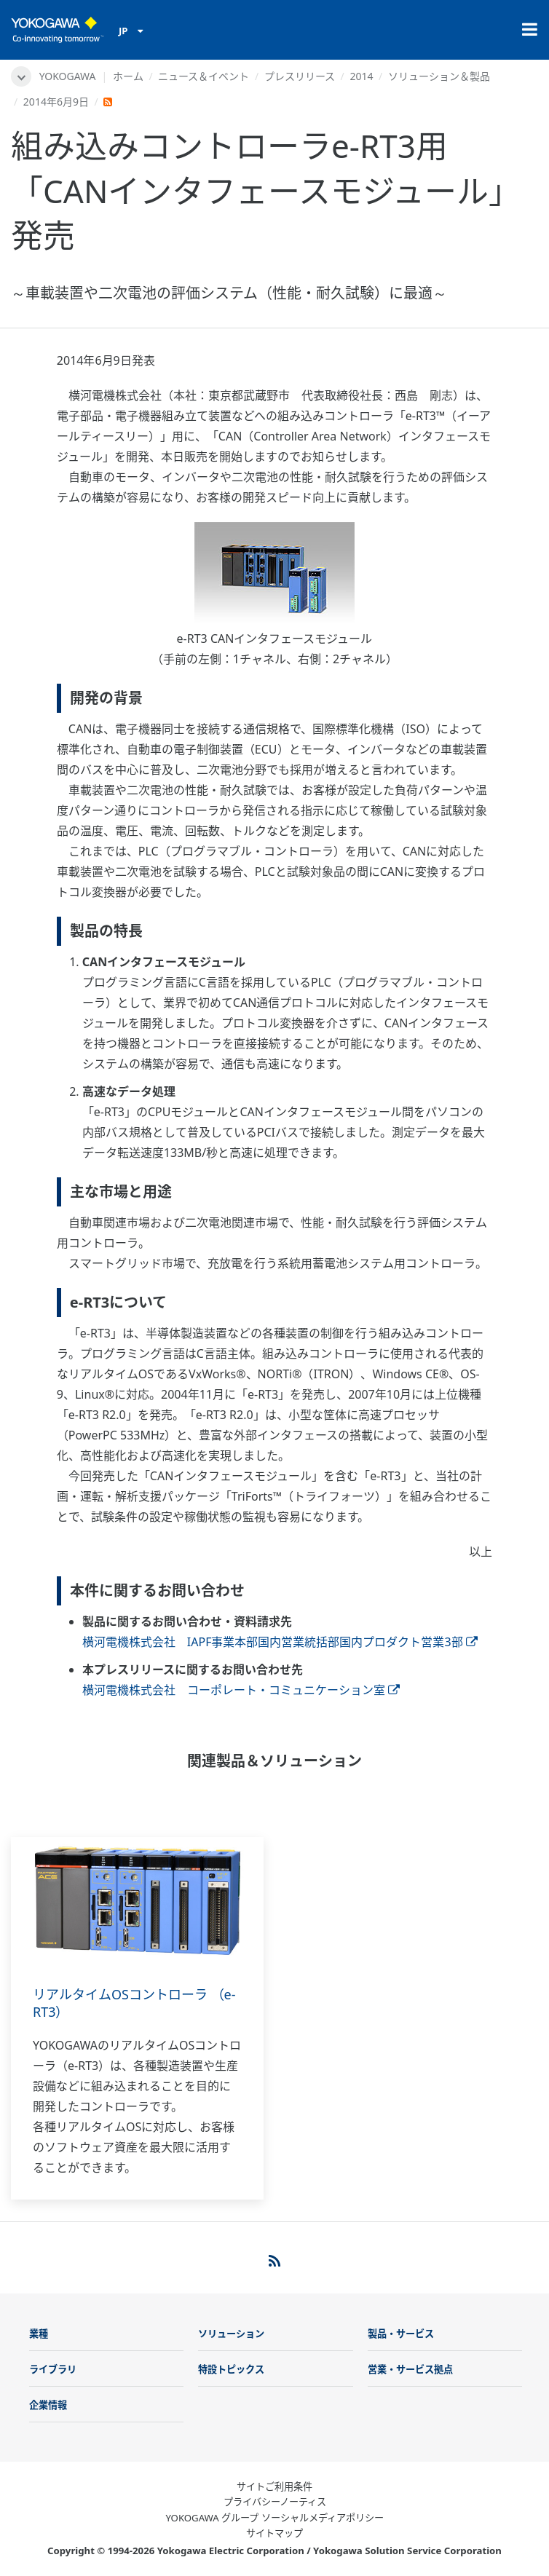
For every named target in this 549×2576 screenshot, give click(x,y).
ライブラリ (52, 2369)
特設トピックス (231, 2369)
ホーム (128, 76)
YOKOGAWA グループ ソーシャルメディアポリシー (274, 2517)
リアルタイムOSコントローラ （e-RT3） (134, 2003)
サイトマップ (274, 2533)
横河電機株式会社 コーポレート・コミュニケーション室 (241, 1690)
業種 (38, 2333)
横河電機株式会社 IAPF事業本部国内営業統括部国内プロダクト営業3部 (280, 1642)
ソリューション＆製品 (439, 76)
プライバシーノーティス (275, 2501)
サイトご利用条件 (274, 2486)
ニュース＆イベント (203, 76)
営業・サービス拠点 (410, 2369)
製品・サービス (401, 2333)
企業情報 (48, 2404)
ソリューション (231, 2333)
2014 (361, 76)
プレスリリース (299, 76)
